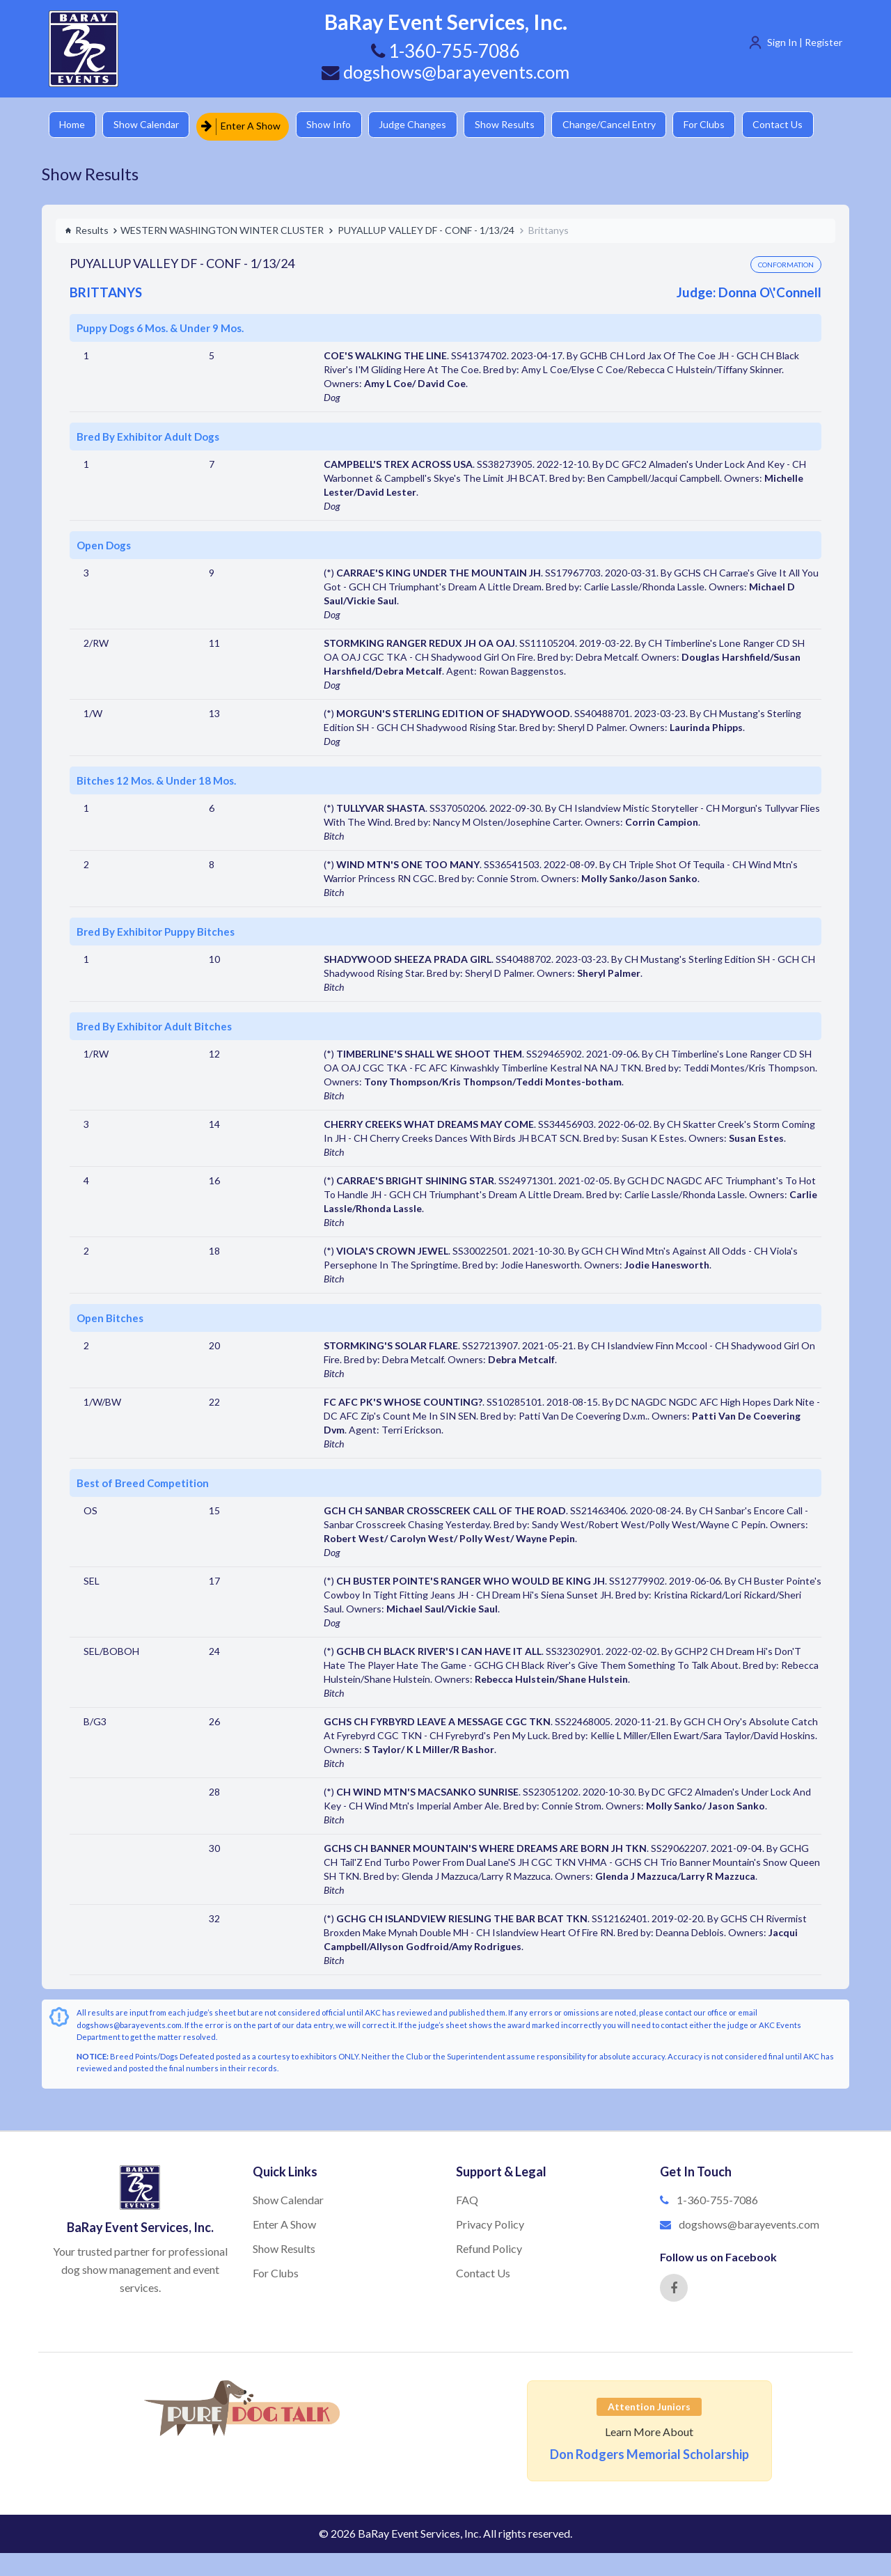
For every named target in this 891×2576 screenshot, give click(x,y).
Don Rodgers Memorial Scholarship (649, 2452)
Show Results (516, 125)
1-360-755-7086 (717, 2199)
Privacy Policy (490, 2222)
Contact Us (797, 125)
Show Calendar (149, 125)
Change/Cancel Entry (623, 125)
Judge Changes (421, 125)
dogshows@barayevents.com (445, 72)
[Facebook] (674, 2286)
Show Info (335, 125)
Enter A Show (245, 125)
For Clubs (720, 125)
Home (73, 125)
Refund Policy (489, 2247)
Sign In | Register (804, 42)
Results (87, 229)
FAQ (467, 2199)
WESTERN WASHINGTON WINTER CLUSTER (222, 229)
